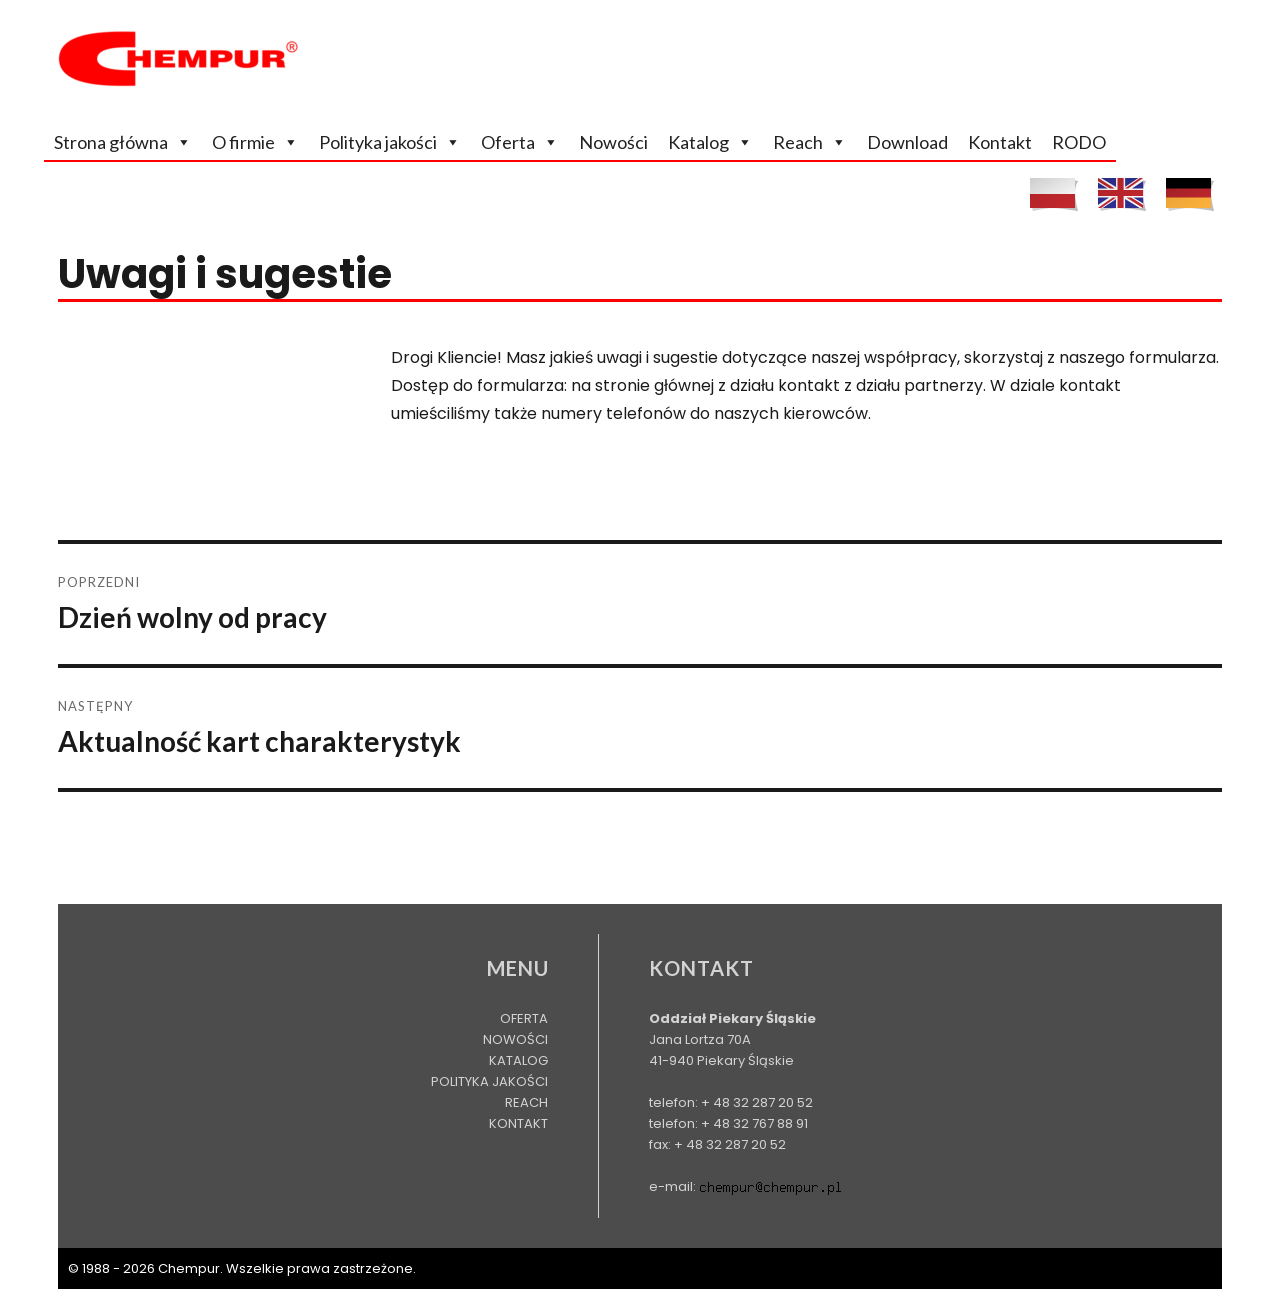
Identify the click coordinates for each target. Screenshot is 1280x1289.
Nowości (613, 142)
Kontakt (1000, 142)
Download (907, 142)
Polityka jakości (378, 142)
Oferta (508, 142)
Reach (798, 142)
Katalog (698, 142)
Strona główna (111, 142)
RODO (1079, 142)
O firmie (243, 142)
